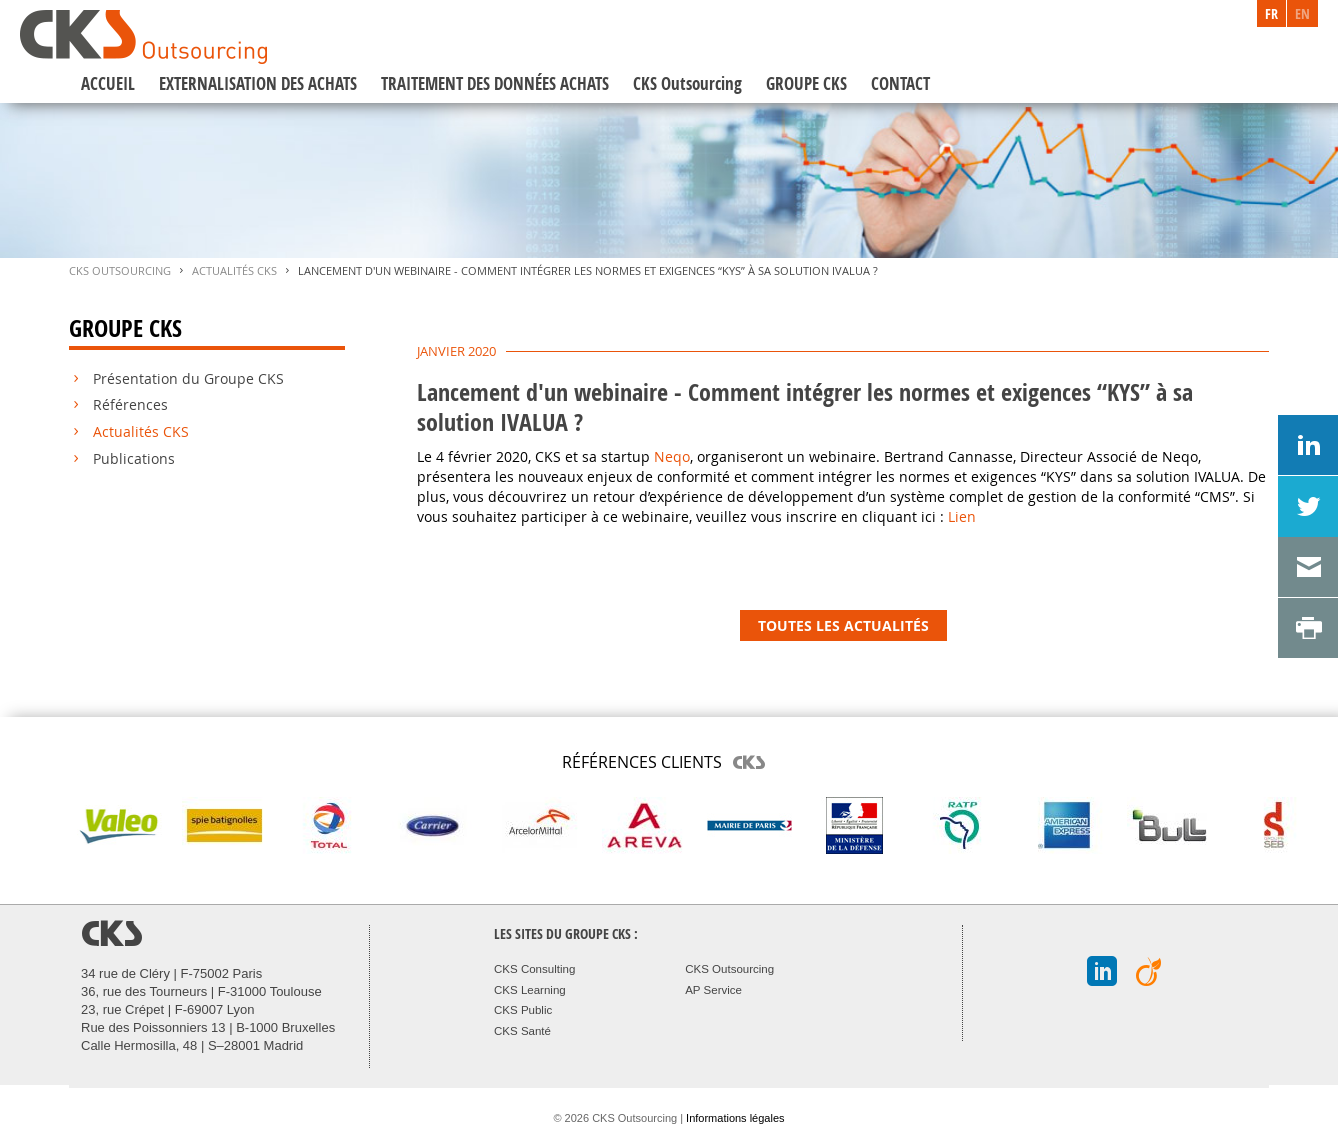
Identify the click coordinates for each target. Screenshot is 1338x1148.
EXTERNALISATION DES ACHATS (258, 83)
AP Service (713, 990)
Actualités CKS (234, 271)
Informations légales (735, 1118)
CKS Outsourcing (687, 83)
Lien (962, 516)
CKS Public (523, 1010)
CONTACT (900, 83)
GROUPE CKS (806, 83)
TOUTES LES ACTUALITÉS (843, 625)
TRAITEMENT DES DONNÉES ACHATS (495, 83)
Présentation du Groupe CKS (188, 379)
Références (130, 405)
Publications (134, 459)
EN (1302, 13)
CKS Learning (530, 990)
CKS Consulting (534, 969)
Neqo (672, 456)
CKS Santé (522, 1031)
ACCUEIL (108, 83)
